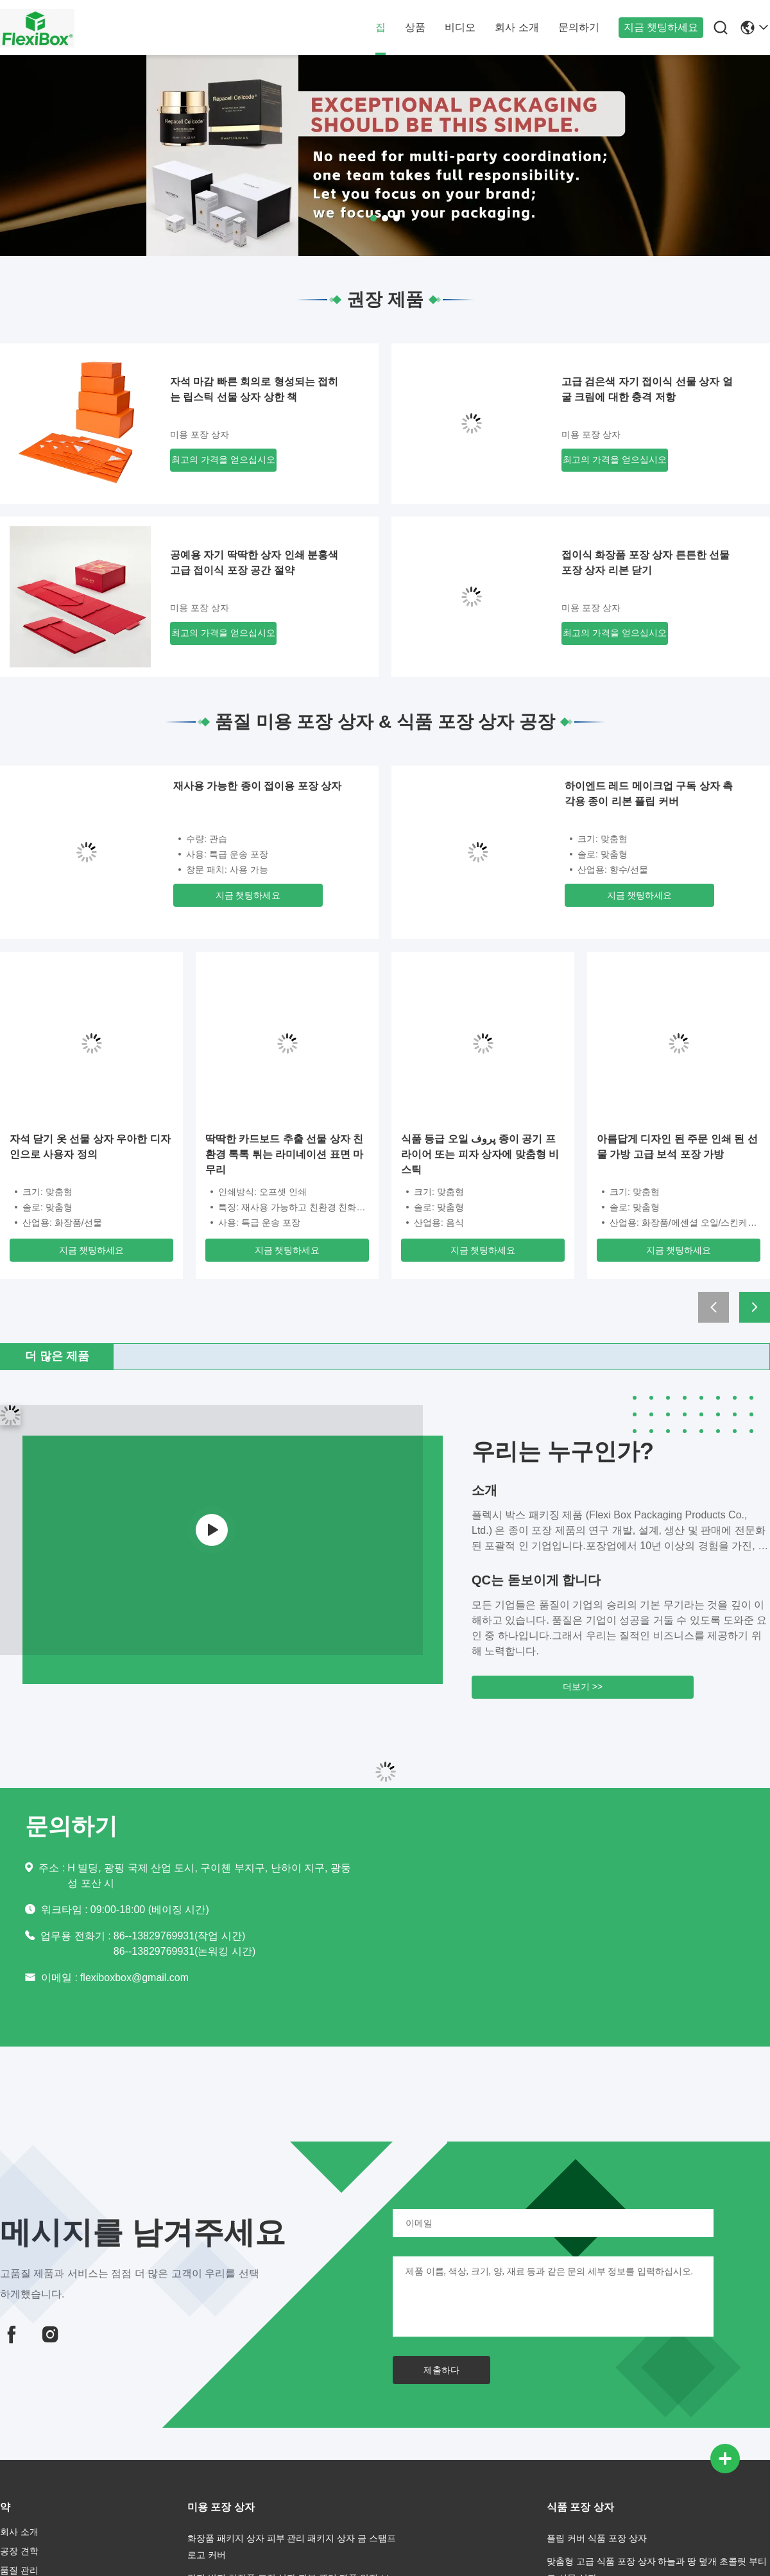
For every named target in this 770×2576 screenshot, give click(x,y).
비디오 (460, 27)
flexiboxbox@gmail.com (134, 1977)
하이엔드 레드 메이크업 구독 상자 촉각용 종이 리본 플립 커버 (649, 793)
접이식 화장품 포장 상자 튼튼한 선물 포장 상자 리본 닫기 (645, 562)
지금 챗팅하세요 (661, 27)
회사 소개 (516, 27)
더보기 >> (583, 1686)
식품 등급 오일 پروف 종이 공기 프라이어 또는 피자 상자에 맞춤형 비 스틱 (480, 1154)
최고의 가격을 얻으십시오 (223, 459)
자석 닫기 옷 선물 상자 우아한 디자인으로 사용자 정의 (90, 1146)
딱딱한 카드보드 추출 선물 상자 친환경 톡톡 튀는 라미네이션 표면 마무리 (284, 1154)
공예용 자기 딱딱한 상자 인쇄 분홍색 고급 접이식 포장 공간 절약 (254, 562)
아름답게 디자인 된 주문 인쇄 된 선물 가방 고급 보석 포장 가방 (677, 1146)
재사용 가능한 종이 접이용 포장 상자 (257, 785)
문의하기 (578, 27)
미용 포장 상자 (199, 434)
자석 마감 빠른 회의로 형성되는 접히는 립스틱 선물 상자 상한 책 (254, 389)
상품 (415, 27)
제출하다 (441, 2370)
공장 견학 (19, 2551)
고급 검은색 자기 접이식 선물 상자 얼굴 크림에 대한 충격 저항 (647, 389)
